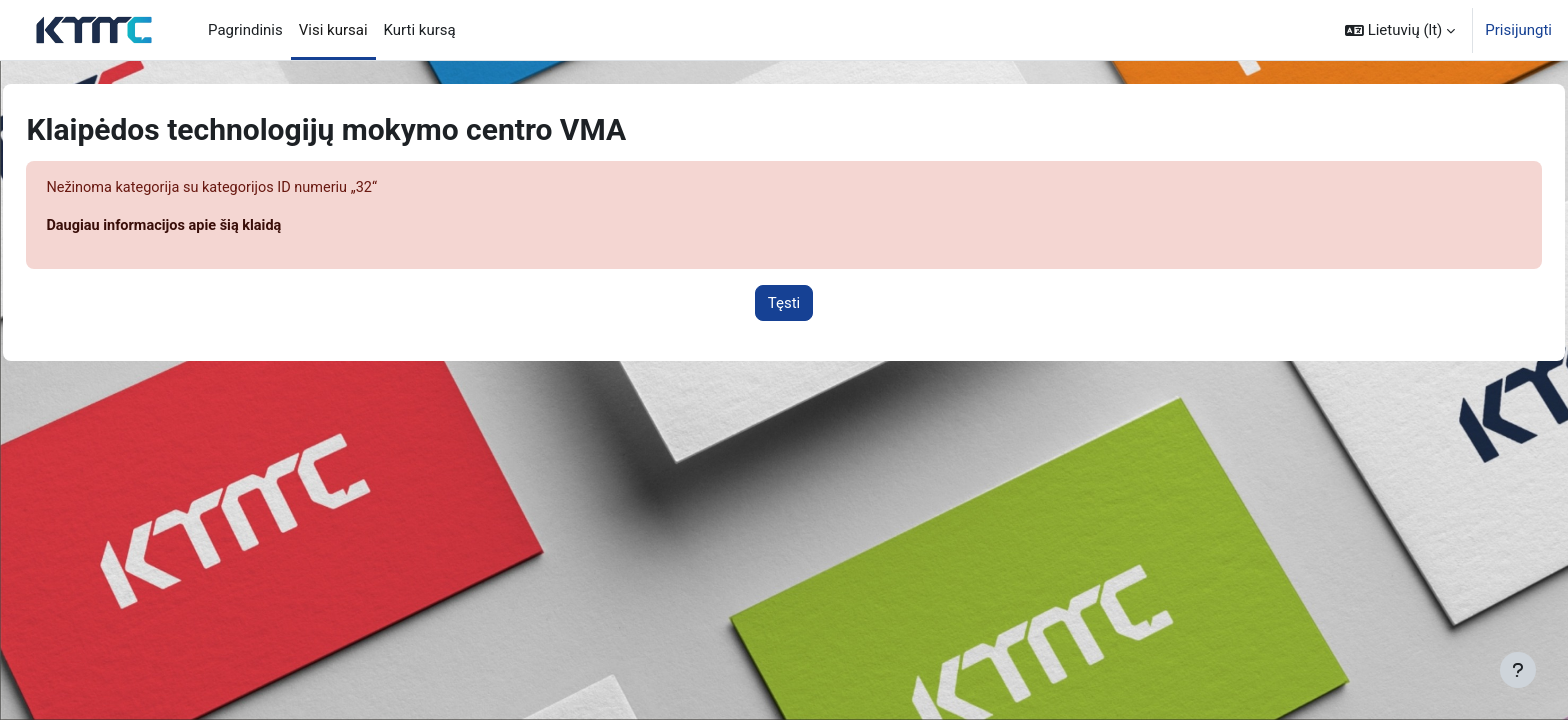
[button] (1400, 30)
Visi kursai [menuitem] (333, 30)
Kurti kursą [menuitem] (420, 30)
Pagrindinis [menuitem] (245, 30)
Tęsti (784, 304)
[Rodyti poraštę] (1518, 670)
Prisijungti (1518, 30)
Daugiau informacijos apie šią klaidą (212, 227)
